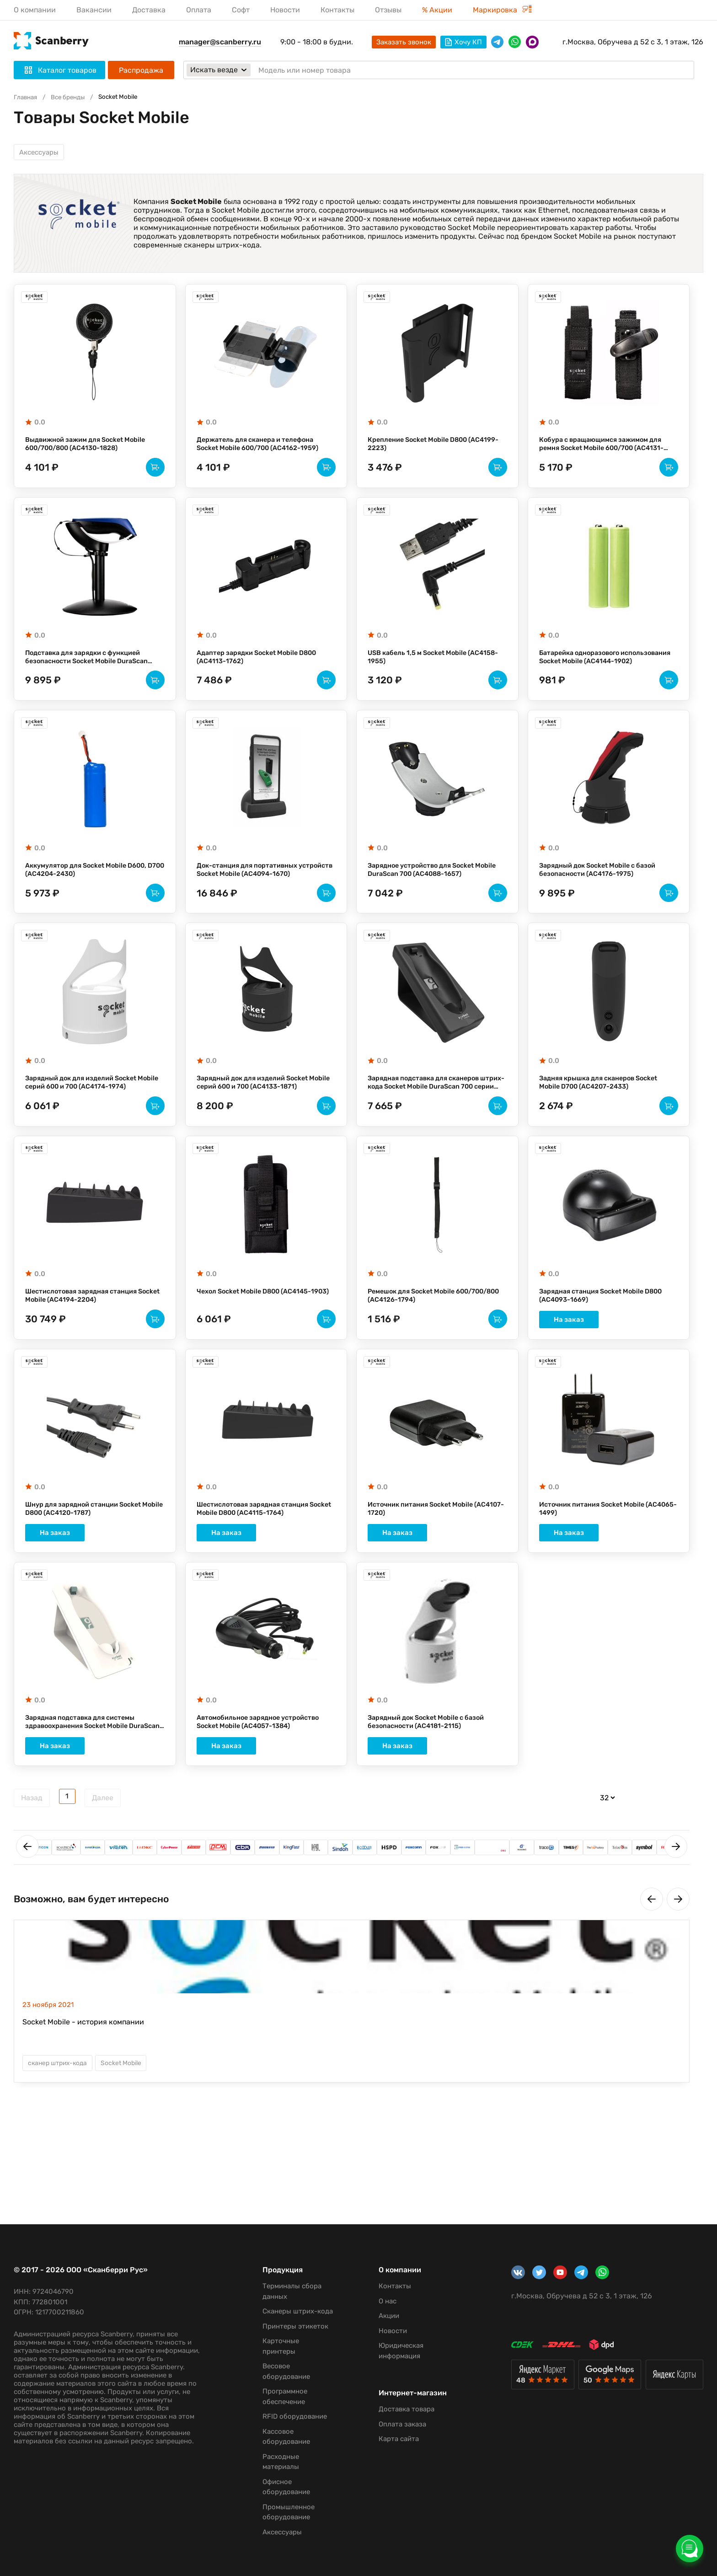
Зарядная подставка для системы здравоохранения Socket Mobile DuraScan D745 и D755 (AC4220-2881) (94, 1789)
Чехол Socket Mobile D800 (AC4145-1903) (261, 1346)
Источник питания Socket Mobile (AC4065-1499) (597, 1570)
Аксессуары (41, 154)
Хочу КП (463, 42)
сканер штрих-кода (60, 2131)
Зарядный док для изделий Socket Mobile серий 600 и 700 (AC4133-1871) (266, 1123)
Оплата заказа (394, 2422)
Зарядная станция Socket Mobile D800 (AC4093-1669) (608, 1346)
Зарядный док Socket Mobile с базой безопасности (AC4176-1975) (604, 899)
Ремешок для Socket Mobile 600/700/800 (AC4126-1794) (420, 1346)
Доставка (149, 9)
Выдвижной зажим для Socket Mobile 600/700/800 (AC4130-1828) (92, 452)
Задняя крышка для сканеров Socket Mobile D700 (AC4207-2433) (605, 1123)
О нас (379, 2290)
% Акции (437, 9)
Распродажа (141, 70)
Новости (285, 9)
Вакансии (94, 9)
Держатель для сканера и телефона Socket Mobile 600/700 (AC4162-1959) (265, 452)
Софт (241, 9)
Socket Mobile (129, 2131)
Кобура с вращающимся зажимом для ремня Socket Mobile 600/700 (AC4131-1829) (607, 453)
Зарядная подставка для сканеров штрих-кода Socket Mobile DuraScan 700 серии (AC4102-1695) (433, 1124)
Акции (380, 2306)
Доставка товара (398, 2408)
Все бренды (73, 97)
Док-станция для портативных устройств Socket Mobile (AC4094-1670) (259, 900)
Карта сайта (390, 2437)
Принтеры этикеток (290, 2326)
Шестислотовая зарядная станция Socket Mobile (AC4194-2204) (87, 1346)
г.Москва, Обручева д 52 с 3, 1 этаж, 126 (632, 42)
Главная (27, 97)
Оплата (198, 9)
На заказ (609, 1377)
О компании (35, 9)
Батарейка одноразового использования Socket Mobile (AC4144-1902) (592, 676)
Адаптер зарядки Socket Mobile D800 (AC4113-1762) (264, 675)
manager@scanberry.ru (220, 42)
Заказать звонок (403, 42)
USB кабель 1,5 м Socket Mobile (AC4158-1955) (423, 675)
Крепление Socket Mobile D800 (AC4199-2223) (424, 452)
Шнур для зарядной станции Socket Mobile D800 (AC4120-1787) (90, 1570)
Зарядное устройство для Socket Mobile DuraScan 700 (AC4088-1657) (433, 899)
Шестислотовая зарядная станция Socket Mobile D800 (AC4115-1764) (259, 1570)
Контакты (337, 9)
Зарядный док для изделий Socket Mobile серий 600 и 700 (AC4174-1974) (94, 1123)
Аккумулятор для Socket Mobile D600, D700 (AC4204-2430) (93, 899)
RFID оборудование (289, 2416)
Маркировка (502, 9)
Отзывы (388, 9)
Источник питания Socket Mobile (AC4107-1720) (426, 1570)
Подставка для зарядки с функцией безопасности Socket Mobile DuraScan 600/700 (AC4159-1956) (93, 676)
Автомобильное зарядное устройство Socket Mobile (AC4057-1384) (264, 1788)
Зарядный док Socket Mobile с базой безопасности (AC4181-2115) (433, 1788)
